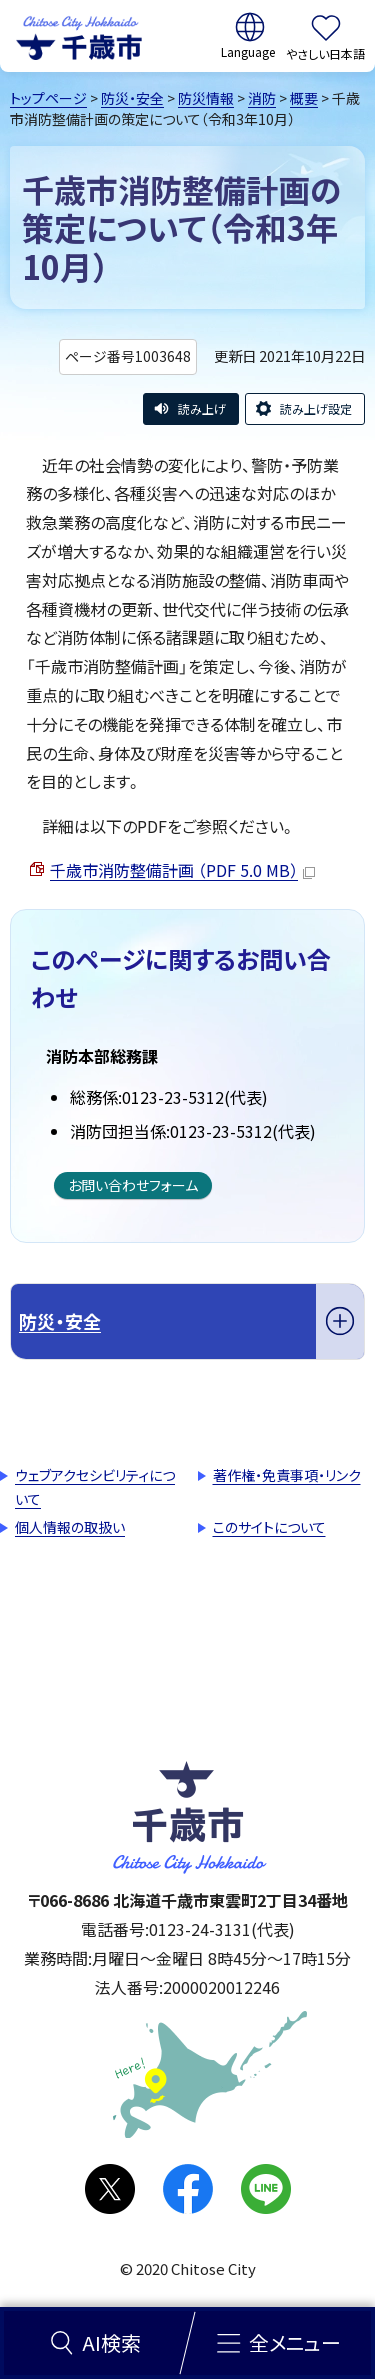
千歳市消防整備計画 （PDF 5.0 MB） (182, 870)
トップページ (48, 98)
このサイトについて (269, 1527)
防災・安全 (132, 98)
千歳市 (79, 36)
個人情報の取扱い (70, 1527)
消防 (262, 98)
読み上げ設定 (316, 408)
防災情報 (206, 98)
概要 (304, 98)
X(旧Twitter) (110, 2189)
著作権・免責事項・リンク (287, 1475)
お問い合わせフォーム (133, 1185)
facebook (188, 2189)
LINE (266, 2189)
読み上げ (202, 408)
